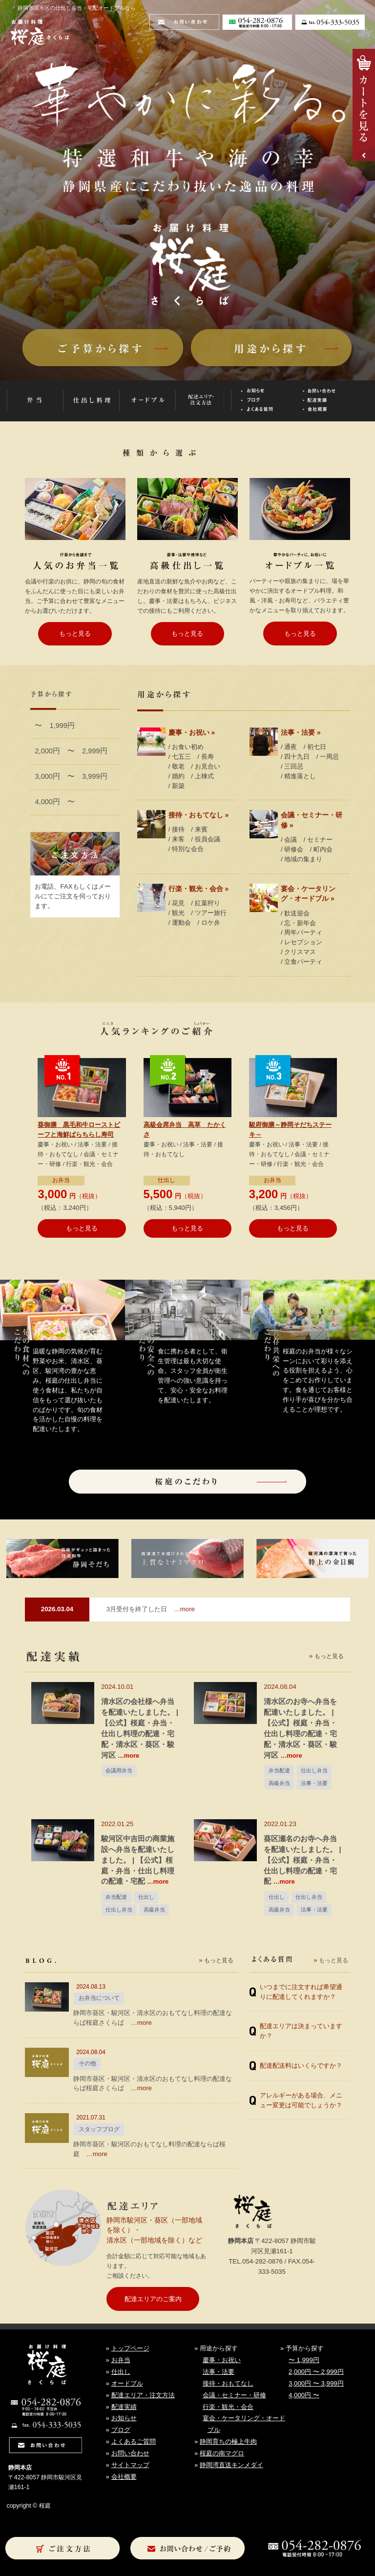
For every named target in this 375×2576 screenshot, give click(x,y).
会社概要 (124, 2476)
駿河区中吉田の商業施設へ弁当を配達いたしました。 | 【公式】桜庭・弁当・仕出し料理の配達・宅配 (137, 1860)
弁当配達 (279, 1770)
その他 (87, 2063)
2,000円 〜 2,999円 (71, 751)
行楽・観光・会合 (228, 2406)
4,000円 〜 (55, 802)
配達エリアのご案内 (153, 2299)
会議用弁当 (118, 1770)
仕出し (166, 1180)
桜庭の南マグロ (222, 2453)
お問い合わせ (130, 2453)
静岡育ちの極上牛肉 (228, 2441)
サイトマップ (130, 2465)
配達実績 (124, 2406)
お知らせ (124, 2418)
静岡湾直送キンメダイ (231, 2465)
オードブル (127, 2383)
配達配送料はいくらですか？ (301, 2065)
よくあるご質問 (133, 2441)
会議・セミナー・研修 (234, 2395)
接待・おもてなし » (198, 815)
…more (150, 1609)
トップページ (130, 2348)
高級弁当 (279, 1783)
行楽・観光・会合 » (198, 889)
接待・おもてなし (228, 2383)
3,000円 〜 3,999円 (71, 776)
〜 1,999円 (55, 725)
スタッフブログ (99, 2129)
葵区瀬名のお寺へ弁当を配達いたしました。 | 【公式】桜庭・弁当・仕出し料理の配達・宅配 (302, 1860)
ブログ (120, 2429)
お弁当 (61, 1180)
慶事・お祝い (222, 2360)
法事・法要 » (301, 732)
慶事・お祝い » (191, 732)
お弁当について (99, 1997)
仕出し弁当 (314, 1770)
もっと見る (75, 633)
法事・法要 (314, 1783)
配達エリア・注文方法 (143, 2395)
